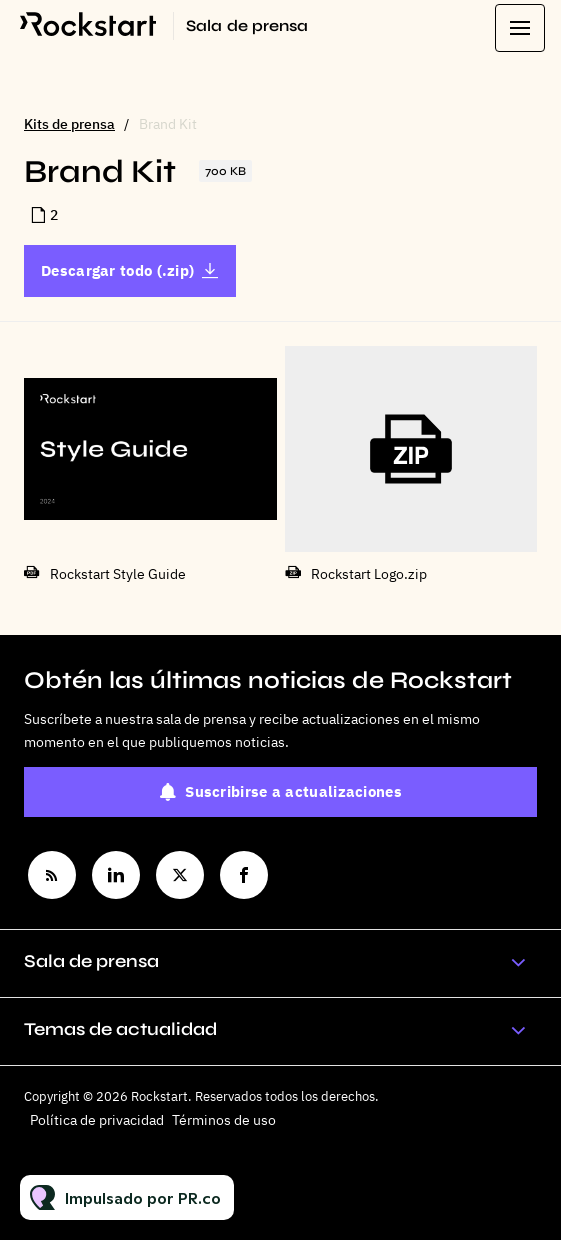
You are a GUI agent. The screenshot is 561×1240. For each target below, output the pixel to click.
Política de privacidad (97, 1120)
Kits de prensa (69, 124)
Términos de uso (224, 1120)
